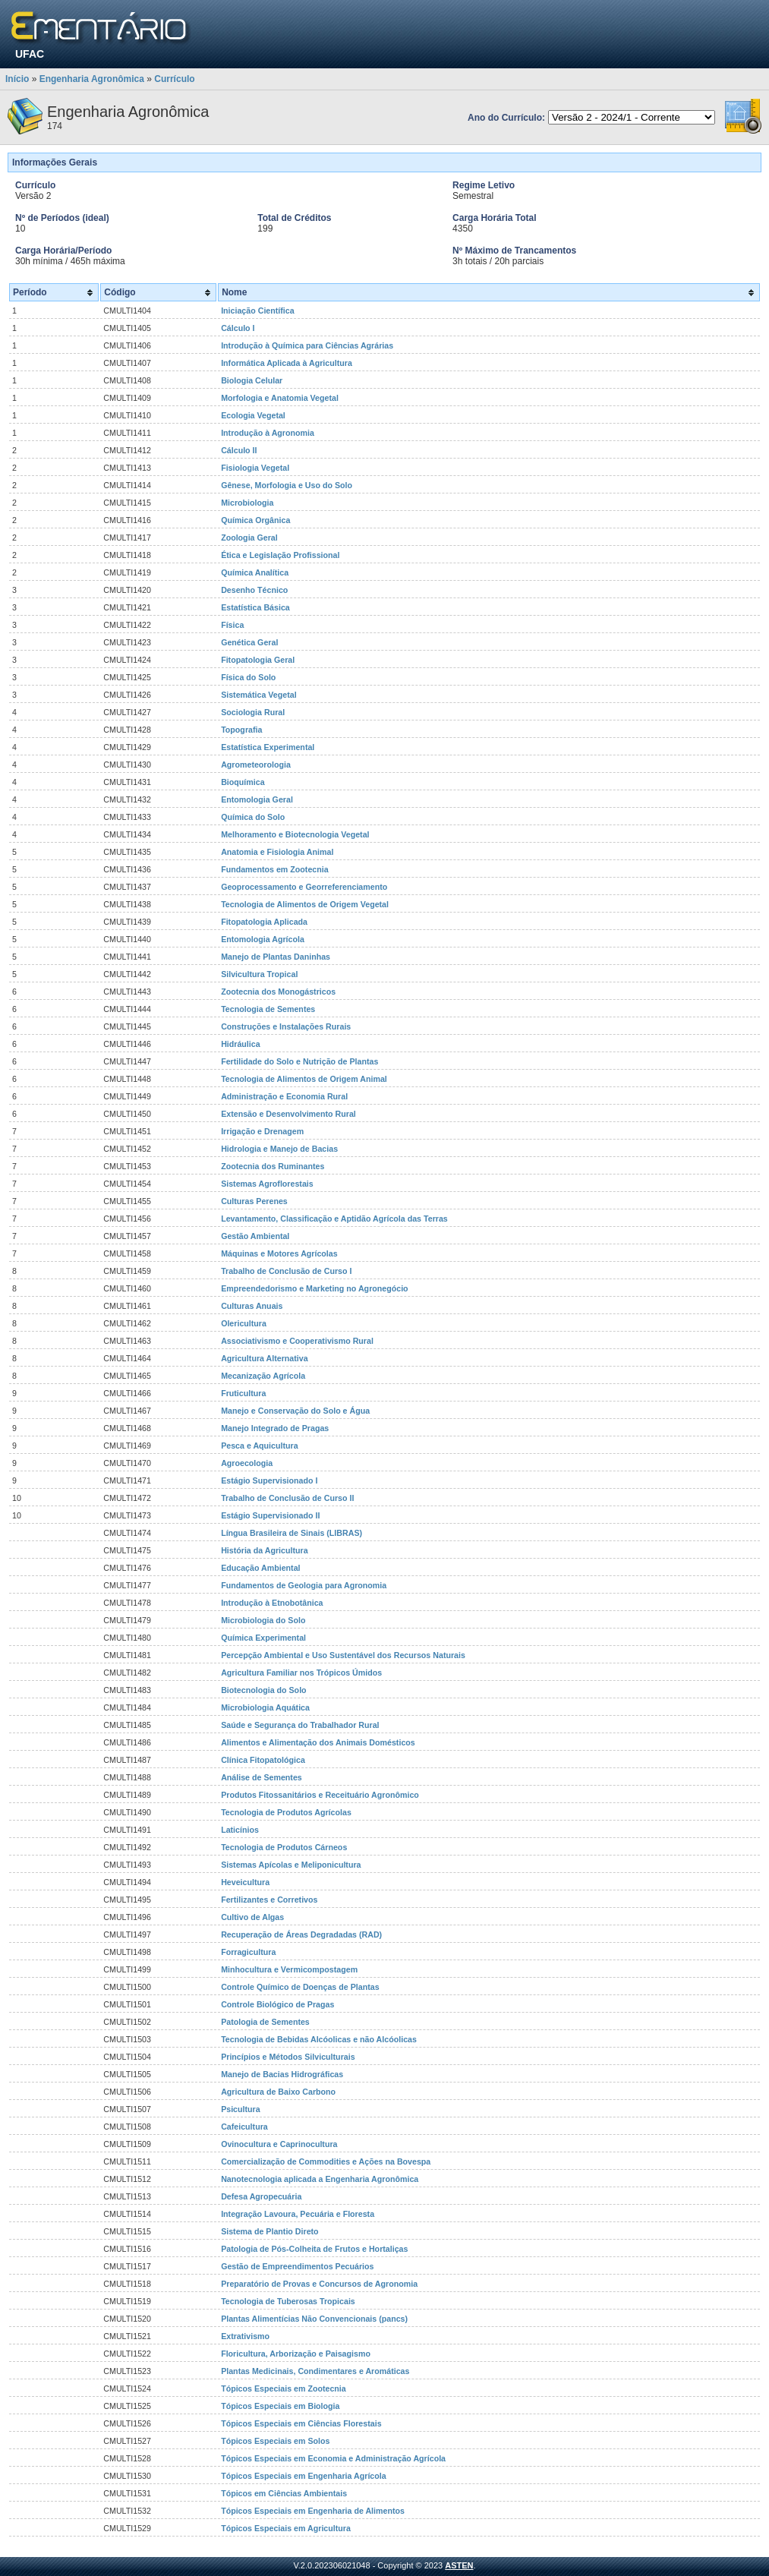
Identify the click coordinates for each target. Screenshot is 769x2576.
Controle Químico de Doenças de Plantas (300, 1986)
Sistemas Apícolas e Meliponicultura (291, 1864)
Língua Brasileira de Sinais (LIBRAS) (291, 1532)
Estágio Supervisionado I (269, 1480)
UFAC (29, 54)
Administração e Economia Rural (284, 1096)
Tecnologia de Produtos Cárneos (284, 1847)
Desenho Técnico (254, 589)
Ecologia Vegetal (253, 415)
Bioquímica (242, 782)
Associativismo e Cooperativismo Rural (297, 1340)
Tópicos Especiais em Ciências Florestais (301, 2423)
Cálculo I (237, 328)
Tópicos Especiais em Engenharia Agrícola (303, 2475)
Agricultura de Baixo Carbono (278, 2091)
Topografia (241, 729)
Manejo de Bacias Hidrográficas (282, 2074)
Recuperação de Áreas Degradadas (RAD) (301, 1934)
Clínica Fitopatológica (263, 1759)
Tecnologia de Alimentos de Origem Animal (304, 1078)
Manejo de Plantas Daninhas (275, 956)
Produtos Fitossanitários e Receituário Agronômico (320, 1794)
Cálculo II (239, 450)
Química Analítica (254, 572)
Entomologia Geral (257, 799)
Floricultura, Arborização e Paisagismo (295, 2353)
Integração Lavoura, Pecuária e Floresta (297, 2213)
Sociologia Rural (253, 712)
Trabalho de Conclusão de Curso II (287, 1497)
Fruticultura (243, 1393)
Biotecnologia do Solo (263, 1690)
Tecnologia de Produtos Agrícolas (286, 1812)
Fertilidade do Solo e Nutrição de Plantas (299, 1061)
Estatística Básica (255, 607)
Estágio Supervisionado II (270, 1515)
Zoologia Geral (249, 537)
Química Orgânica (255, 520)
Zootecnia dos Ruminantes (272, 1166)
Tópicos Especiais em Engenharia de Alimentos (313, 2510)
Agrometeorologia (256, 764)
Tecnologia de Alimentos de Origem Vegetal (305, 904)
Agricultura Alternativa (264, 1358)
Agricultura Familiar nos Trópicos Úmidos (301, 1672)
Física (232, 624)
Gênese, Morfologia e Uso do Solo (286, 485)
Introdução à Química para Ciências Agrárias (307, 345)
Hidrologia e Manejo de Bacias (279, 1148)
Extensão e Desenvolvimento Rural (288, 1113)
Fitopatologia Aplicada (264, 921)
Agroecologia (247, 1463)
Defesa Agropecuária (261, 2196)
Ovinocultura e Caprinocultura (279, 2144)
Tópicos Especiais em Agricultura (286, 2528)
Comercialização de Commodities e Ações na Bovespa (325, 2161)
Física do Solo (248, 677)
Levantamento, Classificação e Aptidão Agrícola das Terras (334, 1218)
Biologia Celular (251, 380)
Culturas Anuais (251, 1305)
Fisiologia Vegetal (255, 467)
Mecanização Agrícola (263, 1375)
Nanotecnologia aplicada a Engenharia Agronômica (319, 2178)
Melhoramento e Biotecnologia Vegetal (295, 834)
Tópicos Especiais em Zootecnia (283, 2388)
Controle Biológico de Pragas (277, 2004)
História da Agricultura (264, 1550)
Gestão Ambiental (255, 1236)
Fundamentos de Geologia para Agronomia (303, 1585)
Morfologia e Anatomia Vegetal (280, 397)
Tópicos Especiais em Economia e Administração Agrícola (333, 2458)
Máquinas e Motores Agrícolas (279, 1253)
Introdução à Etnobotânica (272, 1602)
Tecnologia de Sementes (268, 1009)
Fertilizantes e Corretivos (269, 1899)
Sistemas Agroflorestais (267, 1183)
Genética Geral (249, 642)
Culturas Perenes (254, 1201)
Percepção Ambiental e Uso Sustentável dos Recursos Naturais (343, 1655)
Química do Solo (253, 816)
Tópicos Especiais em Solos (275, 2440)
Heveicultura (245, 1882)
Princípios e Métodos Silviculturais (288, 2056)
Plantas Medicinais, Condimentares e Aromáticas (315, 2371)
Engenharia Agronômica (91, 79)
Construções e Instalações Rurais (286, 1026)
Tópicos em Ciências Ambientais (284, 2493)
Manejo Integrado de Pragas (275, 1428)
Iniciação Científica (258, 310)
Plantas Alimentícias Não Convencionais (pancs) (314, 2318)
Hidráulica (240, 1043)
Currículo (174, 79)
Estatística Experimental (267, 747)
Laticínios (240, 1829)
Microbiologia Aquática (265, 1707)
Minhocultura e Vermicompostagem (289, 1969)
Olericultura (243, 1323)
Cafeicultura (244, 2126)
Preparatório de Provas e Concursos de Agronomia (319, 2283)
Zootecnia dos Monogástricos (278, 991)
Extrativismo (245, 2336)
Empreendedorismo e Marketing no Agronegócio (314, 1288)
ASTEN (459, 2565)
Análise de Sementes (261, 1777)
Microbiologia (247, 502)
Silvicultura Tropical (259, 974)
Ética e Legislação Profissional (280, 555)
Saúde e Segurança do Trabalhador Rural (300, 1724)
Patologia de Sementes (265, 2021)
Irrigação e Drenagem (262, 1131)
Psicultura (240, 2109)
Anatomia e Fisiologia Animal (277, 851)
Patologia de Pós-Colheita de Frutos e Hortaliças (314, 2248)
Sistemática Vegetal (259, 694)
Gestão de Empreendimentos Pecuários (297, 2266)
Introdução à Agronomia (267, 432)
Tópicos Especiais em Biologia (280, 2405)
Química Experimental (263, 1637)
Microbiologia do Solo (263, 1620)
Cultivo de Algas (252, 1917)
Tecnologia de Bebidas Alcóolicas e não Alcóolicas (319, 2039)
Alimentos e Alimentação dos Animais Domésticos (318, 1742)
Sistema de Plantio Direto (270, 2231)
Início (17, 79)
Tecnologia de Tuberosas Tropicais (288, 2301)
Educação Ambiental (260, 1567)
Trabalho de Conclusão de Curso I (286, 1270)
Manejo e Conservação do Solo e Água (295, 1410)
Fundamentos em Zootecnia (275, 869)
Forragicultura (248, 1951)
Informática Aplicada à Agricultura (286, 362)
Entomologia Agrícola (262, 939)
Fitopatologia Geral (258, 659)
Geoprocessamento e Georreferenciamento (304, 886)
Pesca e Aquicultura (259, 1445)
